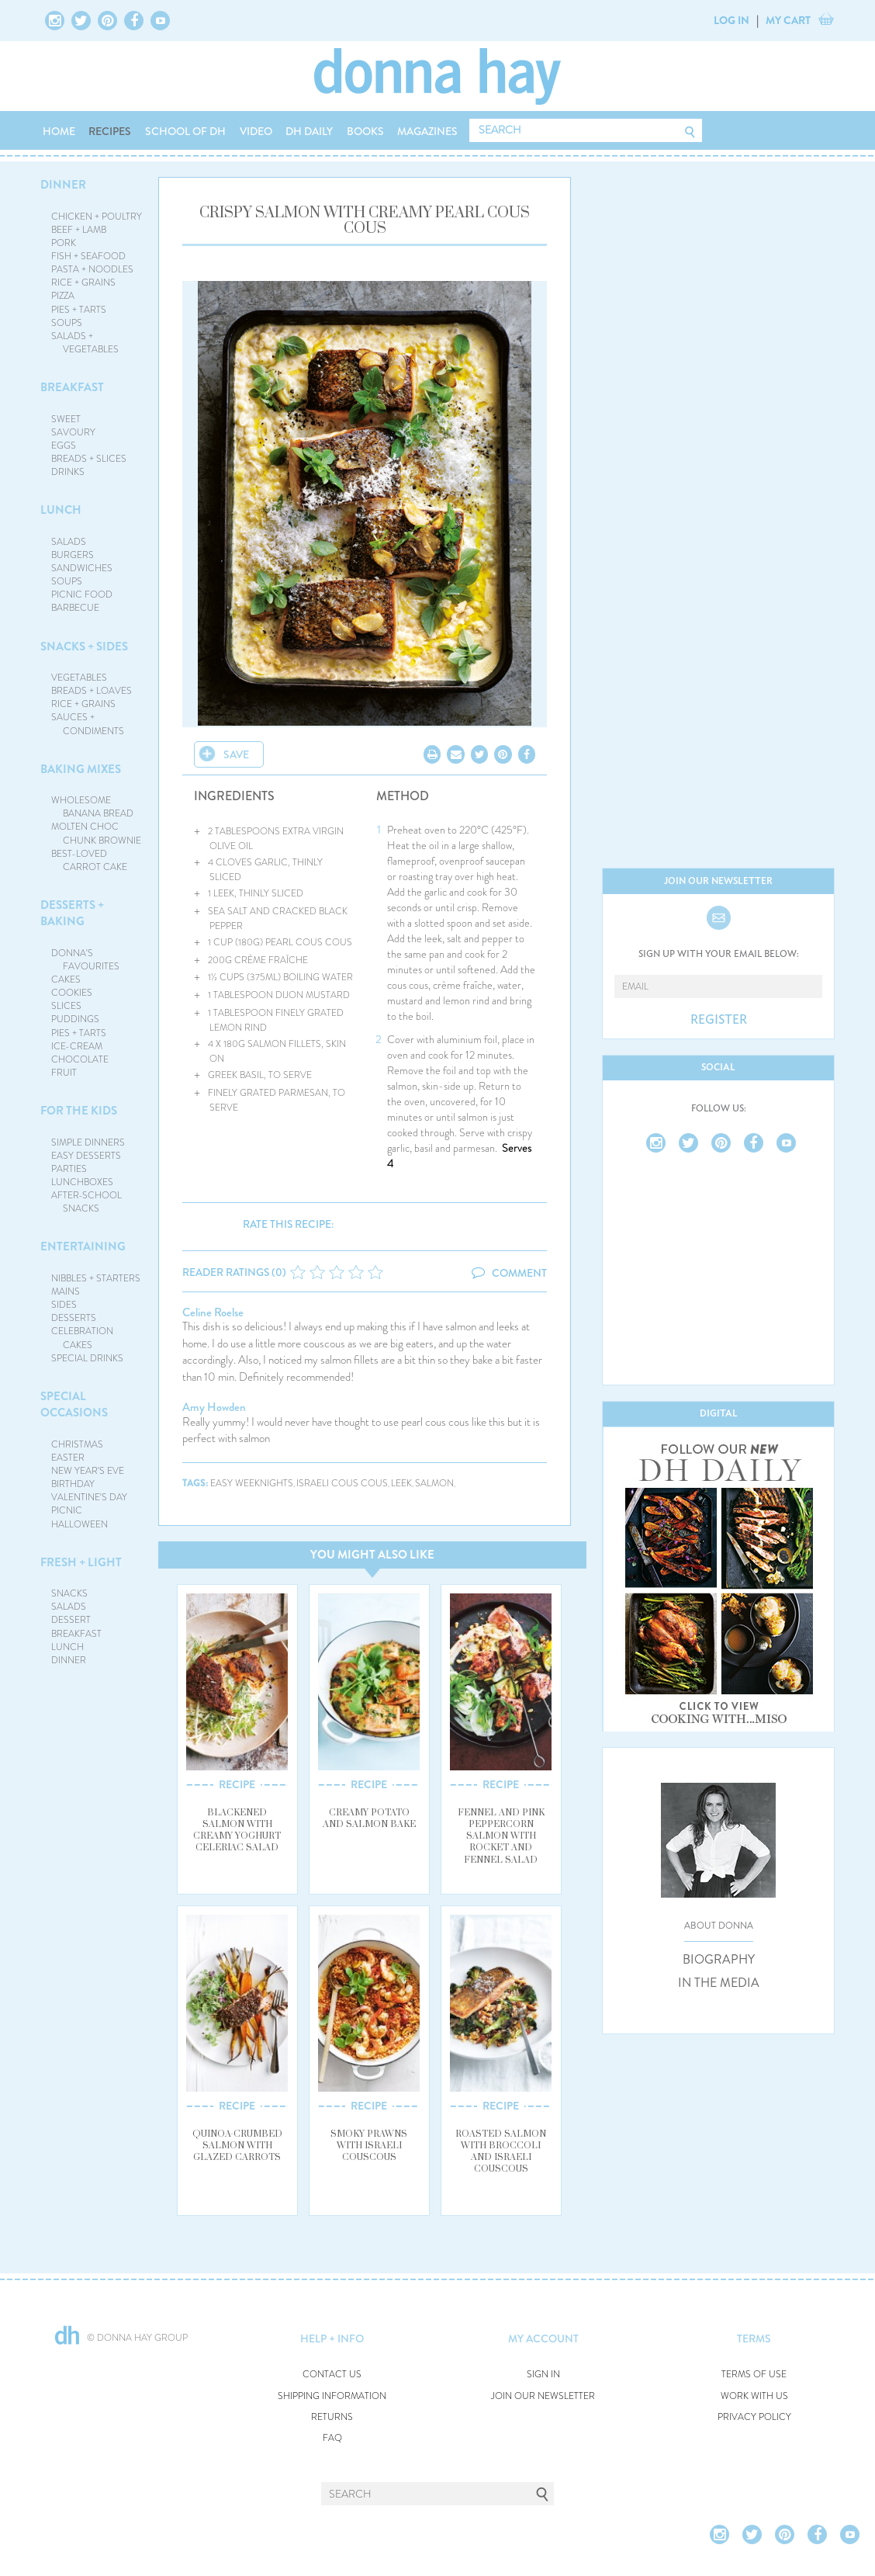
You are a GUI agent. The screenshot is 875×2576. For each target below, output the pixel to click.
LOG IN (731, 20)
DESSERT (71, 1620)
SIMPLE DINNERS (88, 1142)
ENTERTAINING (83, 1246)
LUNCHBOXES (82, 1182)
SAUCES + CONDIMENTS (88, 723)
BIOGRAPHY (719, 1959)
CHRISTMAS (77, 1444)
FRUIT (64, 1073)
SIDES (64, 1305)
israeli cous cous (342, 1483)
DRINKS (68, 472)
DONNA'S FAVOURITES (85, 959)
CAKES (66, 979)
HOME (59, 131)
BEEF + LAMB (78, 230)
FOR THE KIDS (78, 1110)
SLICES (66, 1006)
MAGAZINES (427, 131)
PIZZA (62, 296)
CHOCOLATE (80, 1059)
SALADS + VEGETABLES (85, 342)
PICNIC (66, 1510)
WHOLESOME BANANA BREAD (92, 806)
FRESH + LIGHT (81, 1562)
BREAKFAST (72, 387)
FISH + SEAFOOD (88, 256)
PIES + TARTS (78, 310)
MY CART (788, 20)
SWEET (66, 419)
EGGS (63, 445)
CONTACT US (332, 2374)
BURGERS (72, 555)
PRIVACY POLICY (754, 2417)
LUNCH (60, 509)
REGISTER (718, 1020)
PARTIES (69, 1169)
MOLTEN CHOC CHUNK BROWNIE (96, 833)
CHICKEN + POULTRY (96, 217)
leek (401, 1483)
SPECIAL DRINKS (87, 1358)
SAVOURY (73, 432)
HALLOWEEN (79, 1524)
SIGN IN (543, 2374)
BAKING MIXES (80, 769)
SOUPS (66, 323)
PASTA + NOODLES (92, 269)
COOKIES (71, 993)
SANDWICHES (81, 568)
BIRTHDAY (73, 1484)
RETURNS (332, 2417)
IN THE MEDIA (718, 1983)
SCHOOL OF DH (185, 131)
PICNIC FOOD (81, 595)
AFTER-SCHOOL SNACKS (86, 1201)
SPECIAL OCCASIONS (74, 1404)
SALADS (68, 542)
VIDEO (256, 131)
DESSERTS (73, 1318)
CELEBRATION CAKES (82, 1337)
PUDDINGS (75, 1019)
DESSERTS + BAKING (72, 913)
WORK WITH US (754, 2396)
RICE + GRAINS (83, 282)
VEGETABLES (79, 678)
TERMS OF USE (754, 2374)
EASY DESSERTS (86, 1156)
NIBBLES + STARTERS (95, 1278)
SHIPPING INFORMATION (332, 2396)
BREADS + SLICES (88, 459)
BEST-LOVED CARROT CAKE (89, 860)
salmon (434, 1483)
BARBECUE (75, 608)
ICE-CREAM (76, 1046)
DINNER (63, 184)
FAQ (332, 2438)
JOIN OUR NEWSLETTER (543, 2396)
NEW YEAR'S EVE (87, 1471)
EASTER (68, 1458)
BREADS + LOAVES (91, 691)
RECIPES (109, 131)
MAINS (65, 1291)
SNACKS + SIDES (84, 646)
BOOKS (365, 131)
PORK (63, 243)
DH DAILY (309, 131)
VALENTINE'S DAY (89, 1497)
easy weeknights (251, 1483)
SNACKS (69, 1593)
